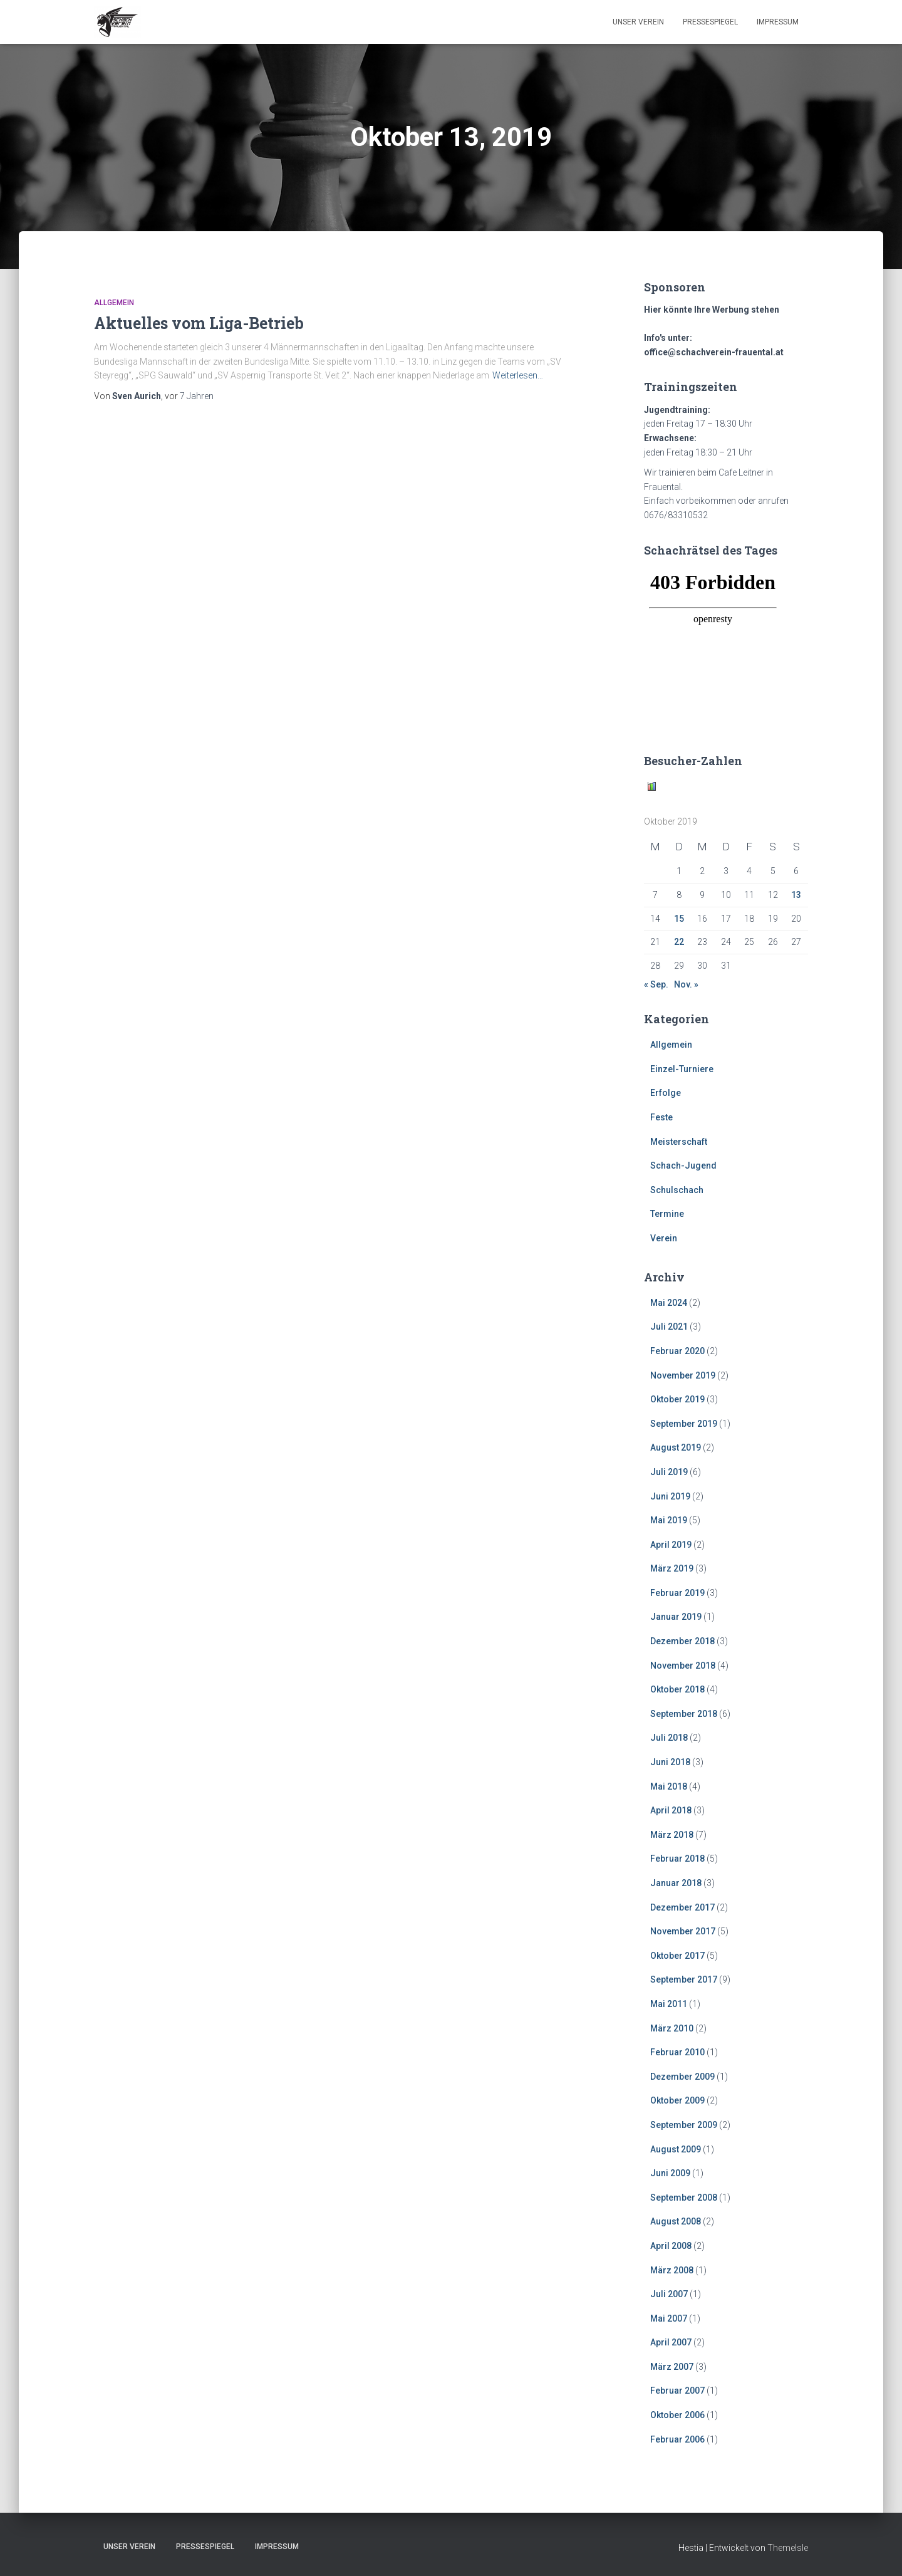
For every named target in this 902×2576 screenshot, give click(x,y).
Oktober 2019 (677, 1399)
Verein (663, 1238)
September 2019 (683, 1424)
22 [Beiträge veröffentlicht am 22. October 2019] (679, 942)
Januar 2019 (676, 1617)
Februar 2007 (677, 2391)
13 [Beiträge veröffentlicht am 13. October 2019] (796, 895)
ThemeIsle (787, 2548)
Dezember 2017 (682, 1907)
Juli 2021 (669, 1327)
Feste (661, 1117)
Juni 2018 (670, 1762)
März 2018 (671, 1835)
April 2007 (671, 2342)
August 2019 (675, 1447)
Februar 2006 (677, 2439)
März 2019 (671, 1568)
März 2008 (671, 2270)
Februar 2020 (677, 1351)
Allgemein (114, 302)
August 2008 (675, 2221)
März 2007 (671, 2367)
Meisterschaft (678, 1142)
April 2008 (671, 2246)
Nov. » (686, 984)
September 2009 (683, 2125)
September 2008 (683, 2198)
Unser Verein (638, 22)
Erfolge (665, 1093)
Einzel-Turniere (681, 1069)
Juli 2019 (669, 1472)
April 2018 (671, 1810)
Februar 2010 (677, 2052)
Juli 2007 (669, 2294)
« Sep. (656, 984)
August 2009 (675, 2149)
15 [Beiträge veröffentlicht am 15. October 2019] (679, 919)
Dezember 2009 (682, 2077)
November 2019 (682, 1375)
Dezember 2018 (682, 1641)
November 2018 (682, 1666)
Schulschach (676, 1190)
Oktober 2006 (677, 2415)
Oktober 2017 (677, 1956)
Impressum (778, 22)
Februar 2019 (677, 1593)
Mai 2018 (668, 1786)
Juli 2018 (669, 1738)
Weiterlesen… (517, 375)
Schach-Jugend (683, 1165)
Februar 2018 (677, 1859)
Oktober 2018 (677, 1689)
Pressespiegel (710, 22)
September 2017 (683, 1979)
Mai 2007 (668, 2318)
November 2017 (682, 1931)
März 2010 (671, 2028)
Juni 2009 (670, 2173)
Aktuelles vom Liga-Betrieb (199, 323)
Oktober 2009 (677, 2100)
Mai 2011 (668, 2004)
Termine (667, 1214)
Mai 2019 (668, 1520)
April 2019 (671, 1545)
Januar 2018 (676, 1883)
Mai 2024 (668, 1303)
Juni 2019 (670, 1496)
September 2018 (683, 1714)
